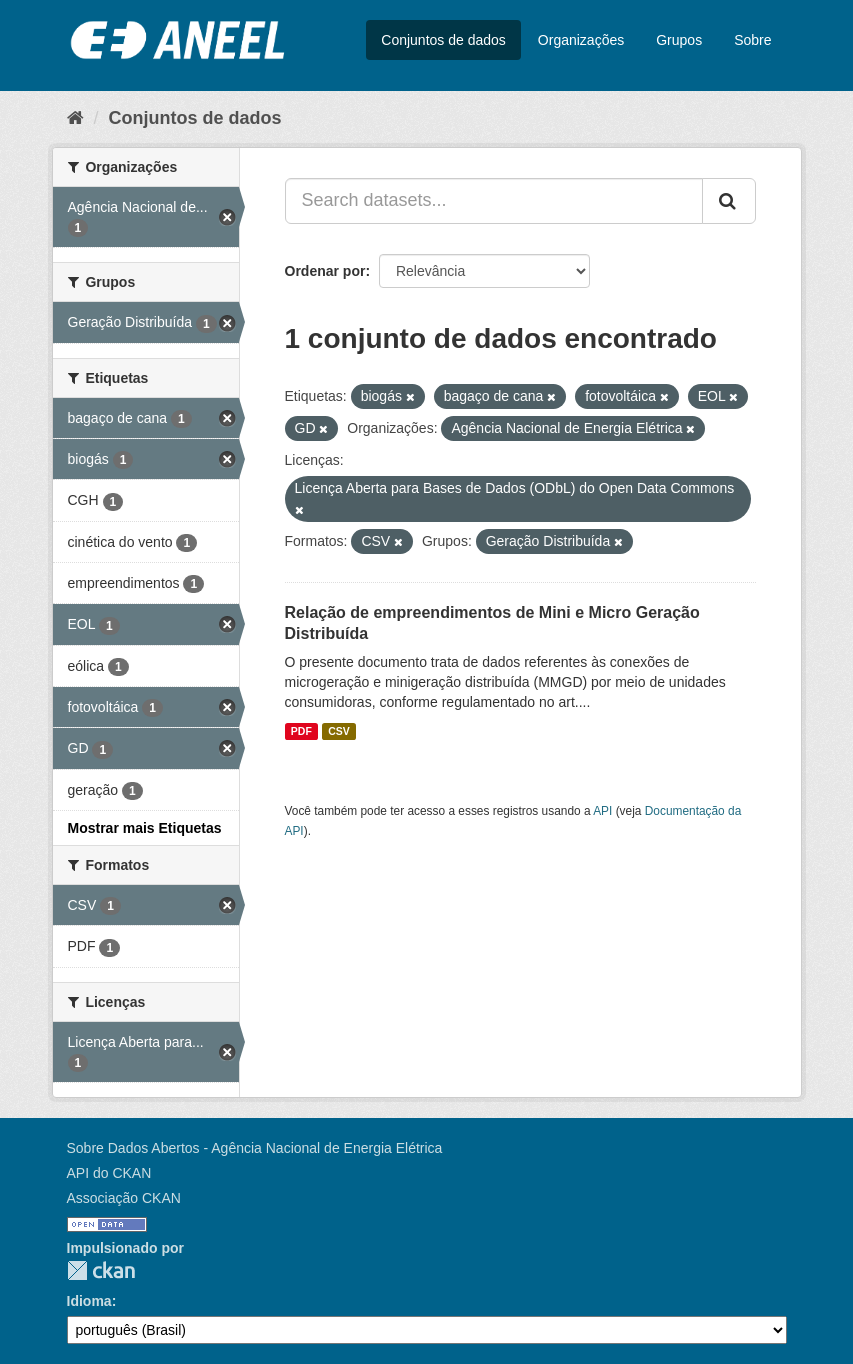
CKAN (101, 1270)
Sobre (752, 40)
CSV (339, 731)
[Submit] (729, 201)
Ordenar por (325, 271)
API (602, 811)
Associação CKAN (124, 1198)
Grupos (679, 40)
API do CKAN (109, 1173)
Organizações (581, 40)
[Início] (75, 118)
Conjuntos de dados (443, 40)
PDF (301, 731)
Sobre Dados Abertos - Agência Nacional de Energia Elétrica (255, 1148)
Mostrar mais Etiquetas (145, 828)
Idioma (89, 1301)
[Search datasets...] (494, 201)
